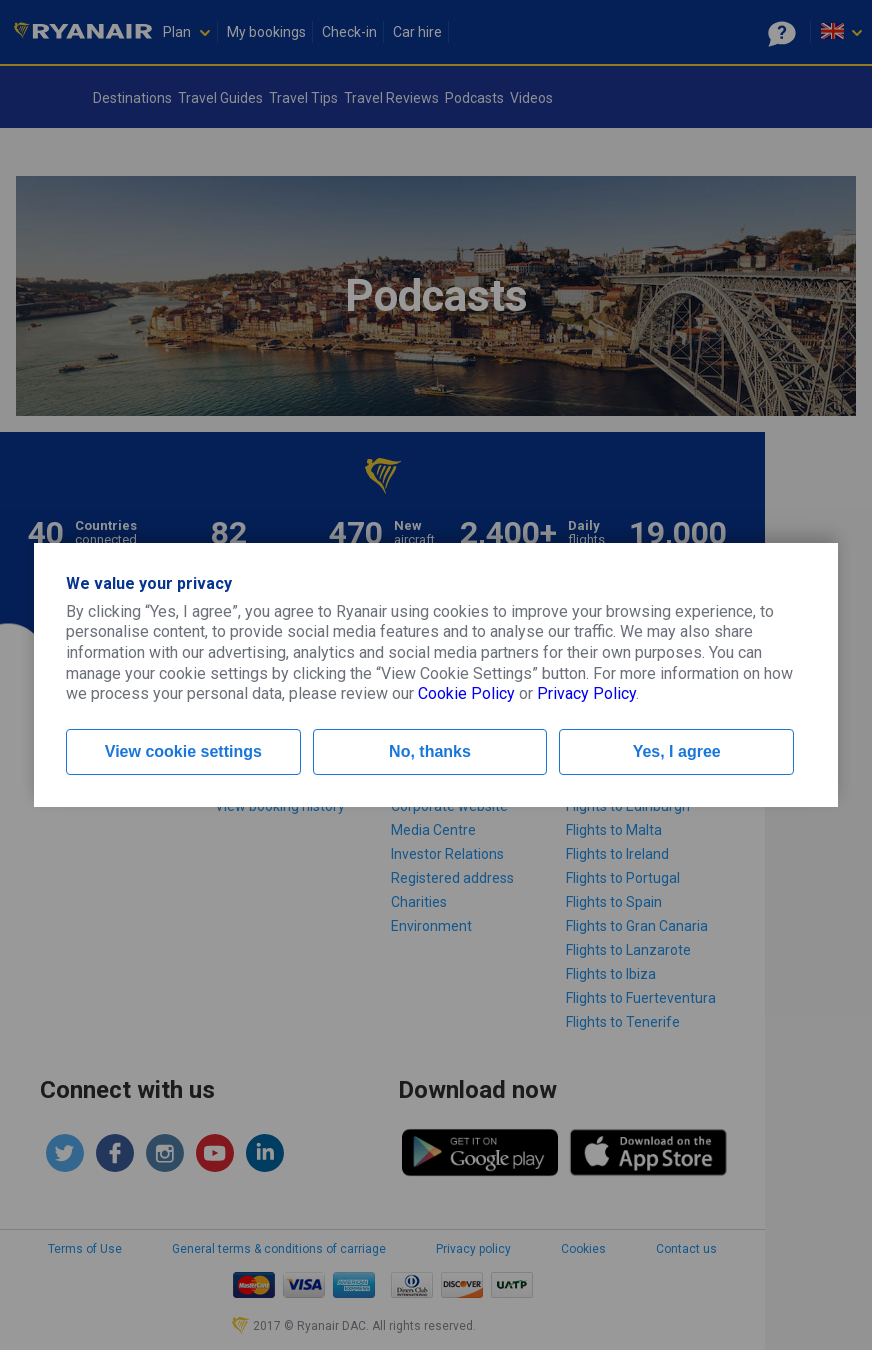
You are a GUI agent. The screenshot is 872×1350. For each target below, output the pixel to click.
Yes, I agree (677, 751)
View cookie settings (183, 751)
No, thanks (430, 751)
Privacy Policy (586, 693)
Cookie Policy (466, 693)
